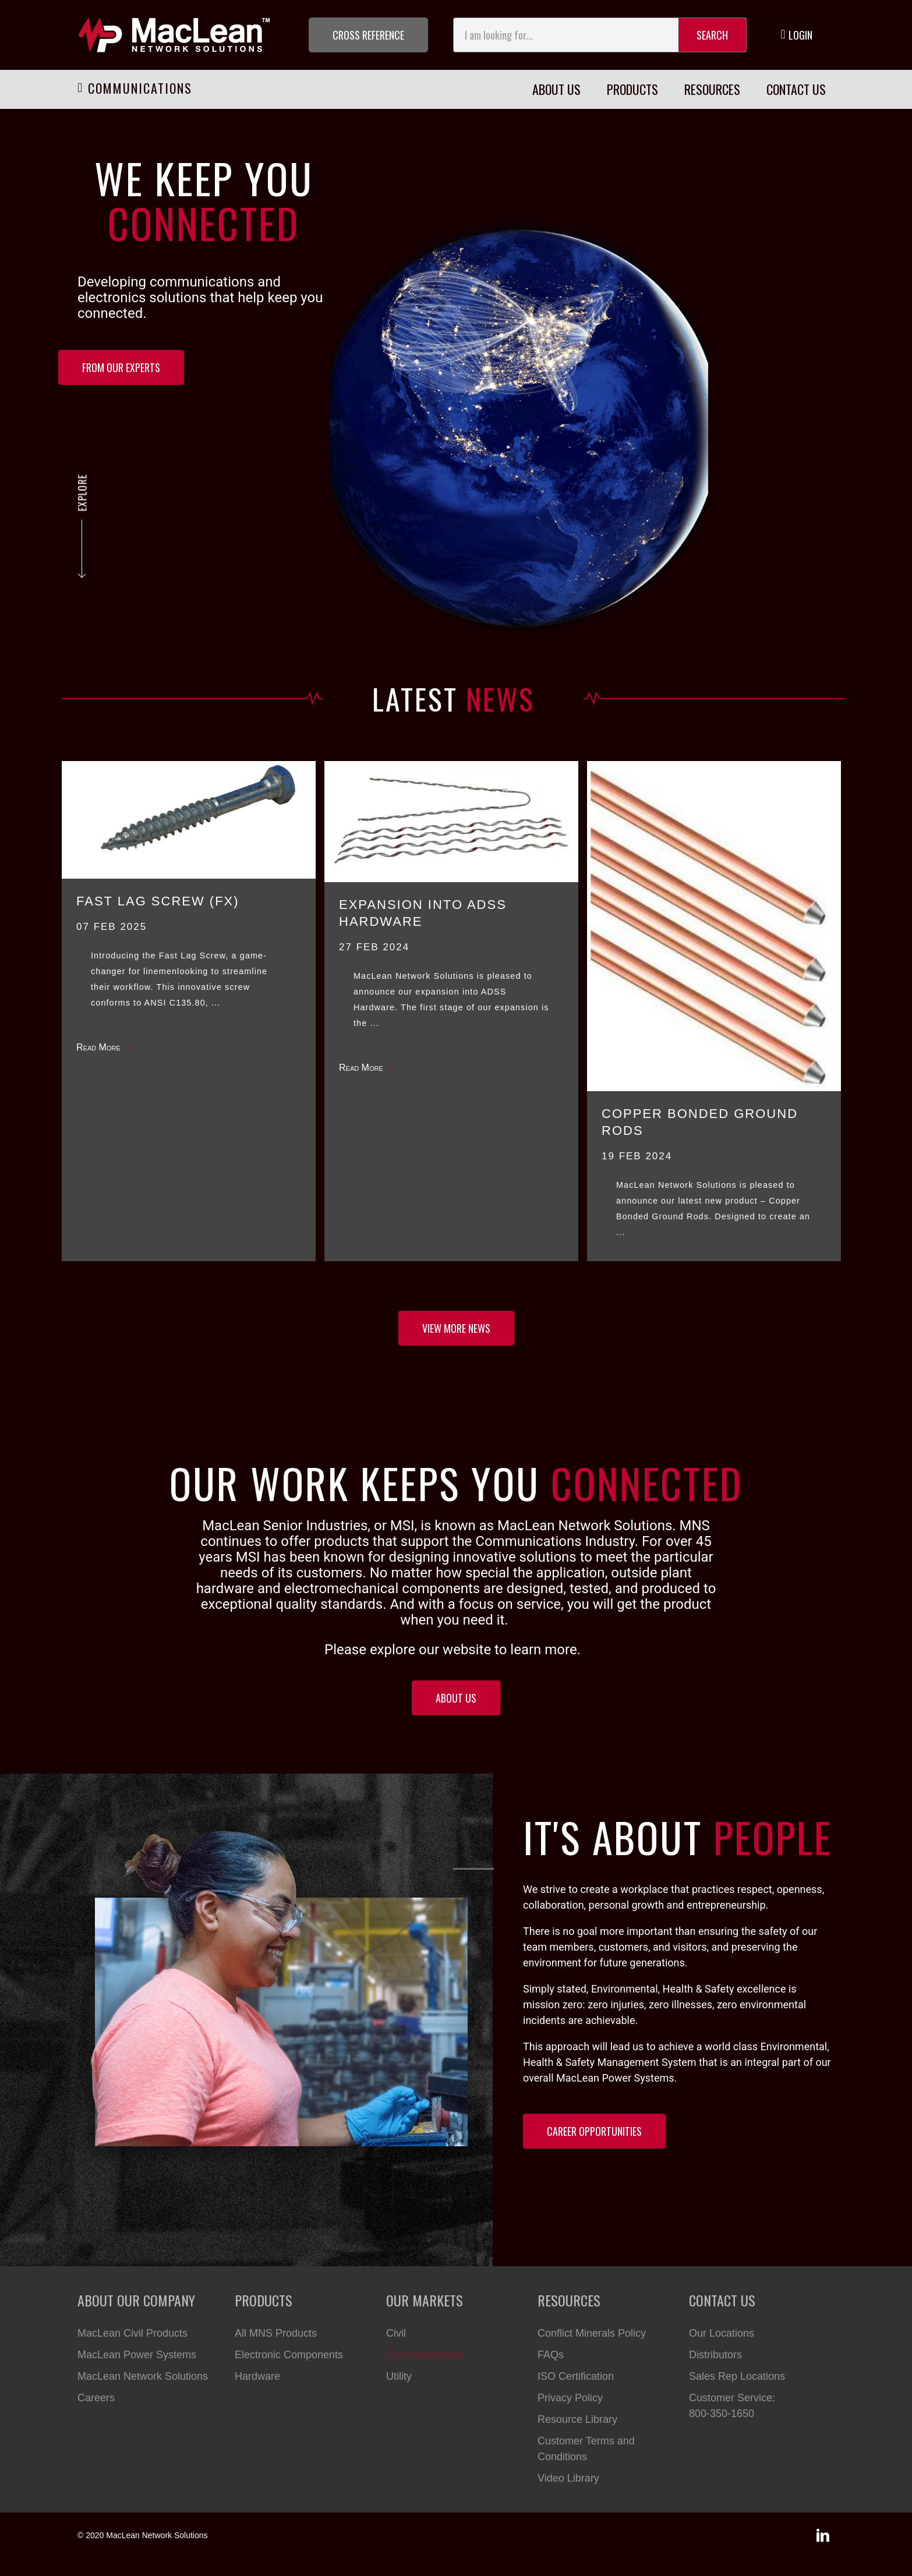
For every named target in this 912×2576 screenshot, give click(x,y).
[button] (368, 34)
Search (712, 35)
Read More (104, 1047)
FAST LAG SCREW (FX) (157, 901)
